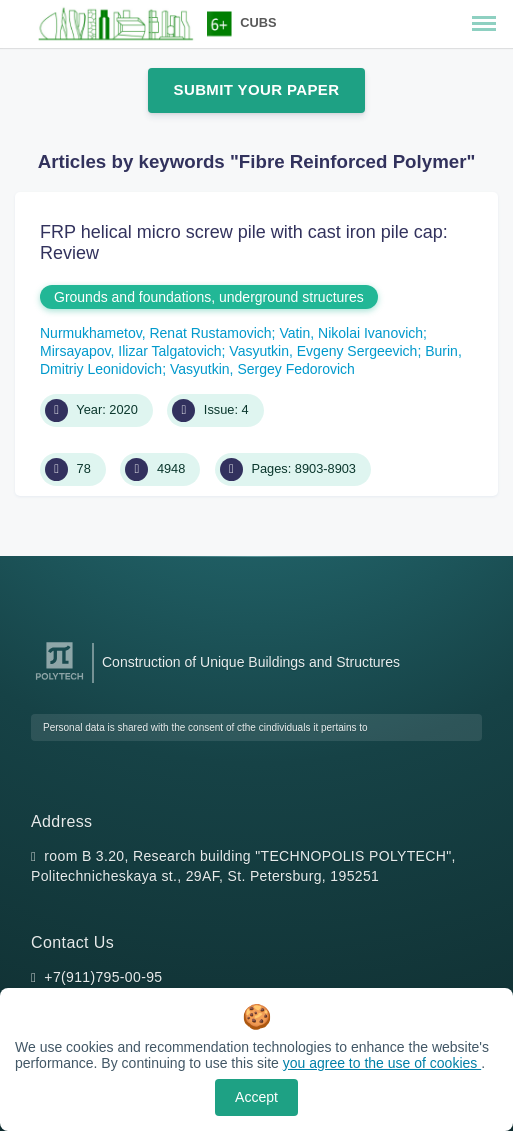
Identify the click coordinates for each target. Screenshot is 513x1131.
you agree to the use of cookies (382, 1063)
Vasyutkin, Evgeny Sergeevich (323, 351)
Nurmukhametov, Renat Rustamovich (156, 333)
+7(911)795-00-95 (103, 977)
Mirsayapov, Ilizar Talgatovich (131, 351)
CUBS (258, 22)
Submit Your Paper (257, 89)
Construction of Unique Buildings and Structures (251, 662)
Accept (256, 1097)
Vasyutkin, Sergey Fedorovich (262, 369)
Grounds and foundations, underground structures (209, 297)
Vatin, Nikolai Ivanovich (351, 333)
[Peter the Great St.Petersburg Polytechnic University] (59, 680)
